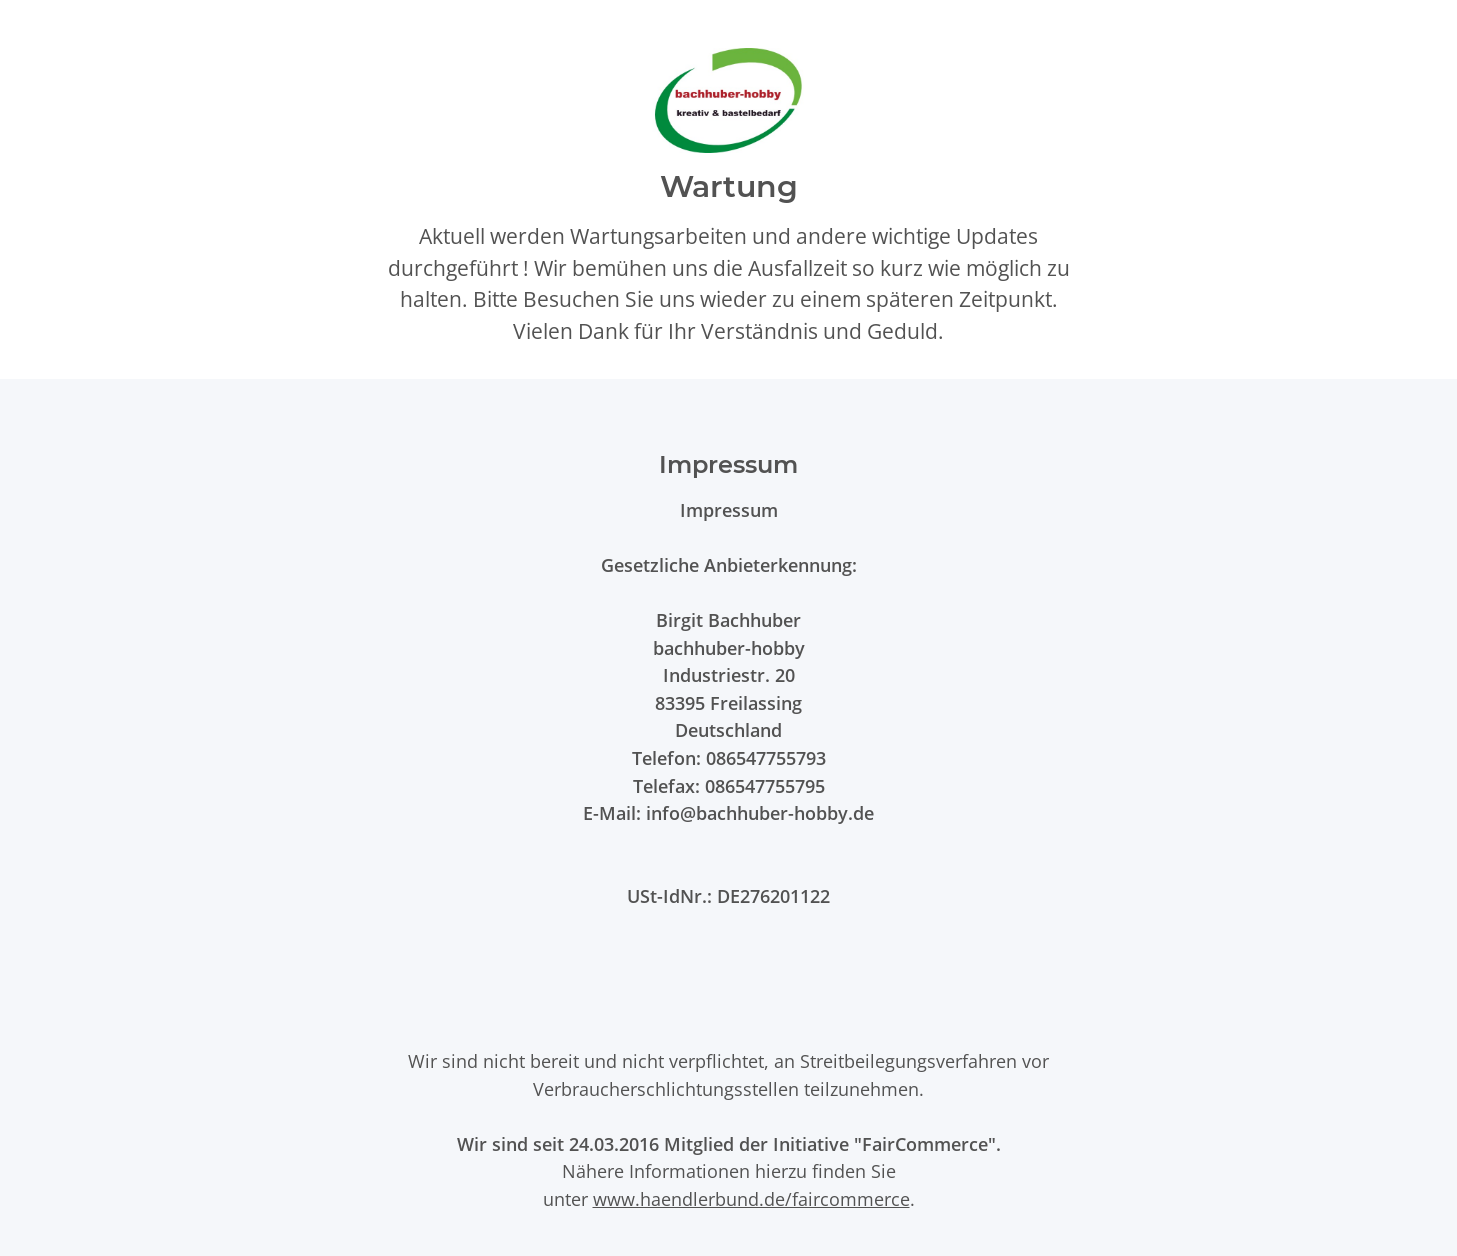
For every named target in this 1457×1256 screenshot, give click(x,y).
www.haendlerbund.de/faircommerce (751, 1198)
